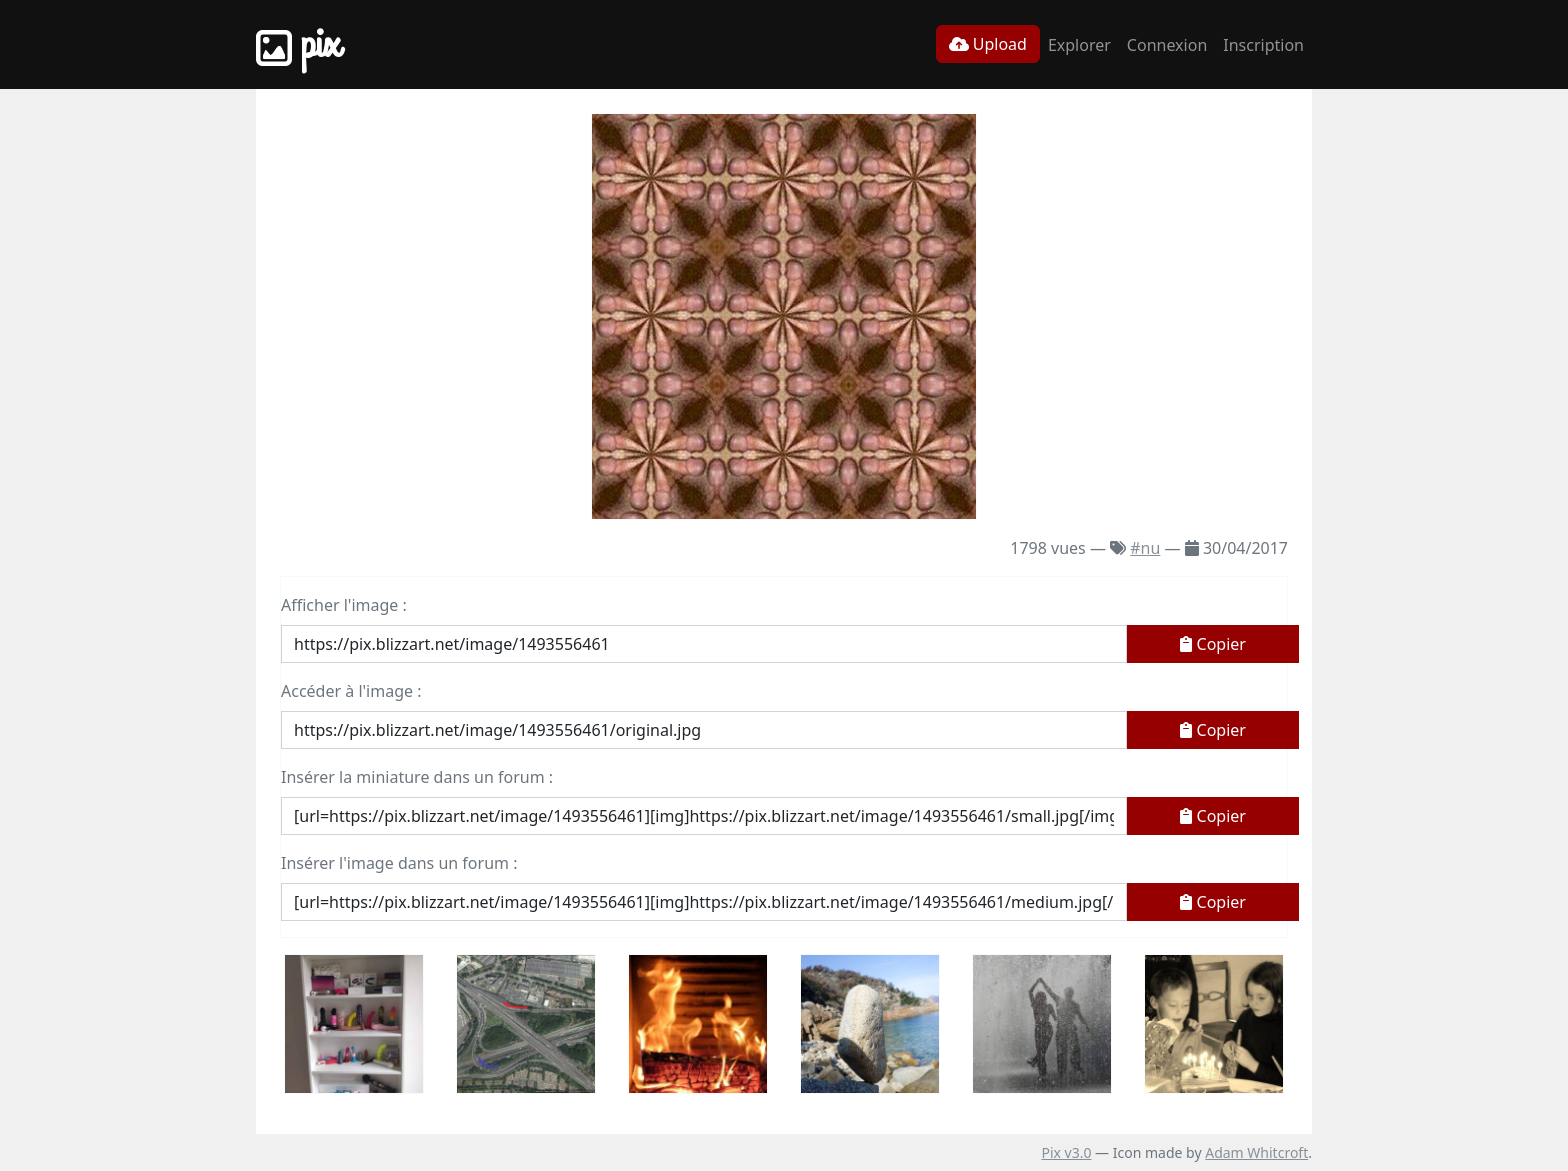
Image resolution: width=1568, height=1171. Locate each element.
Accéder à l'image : (351, 691)
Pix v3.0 (1066, 1152)
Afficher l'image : (344, 605)
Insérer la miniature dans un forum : (417, 777)
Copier (1213, 644)
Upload (988, 44)
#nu (1145, 548)
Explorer (1079, 45)
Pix (298, 44)
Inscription (1263, 45)
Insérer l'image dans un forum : (399, 863)
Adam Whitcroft (1256, 1152)
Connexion (1167, 45)
